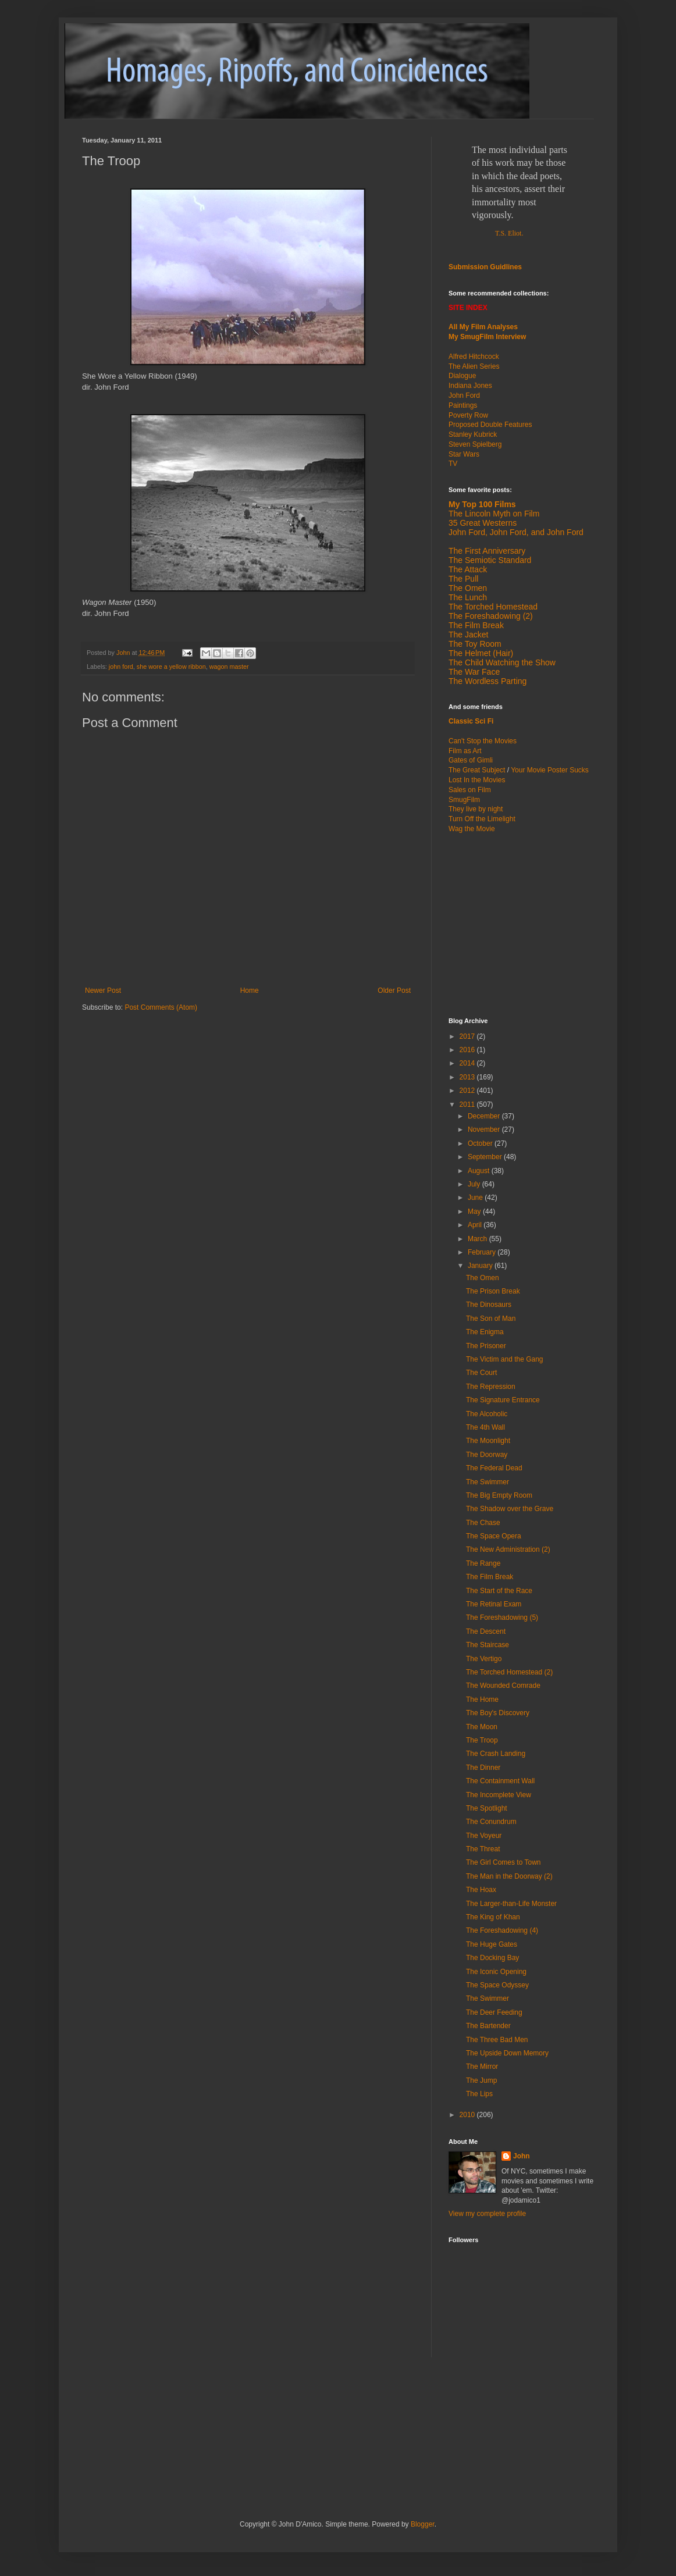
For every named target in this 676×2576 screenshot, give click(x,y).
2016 (468, 1050)
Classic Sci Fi (471, 721)
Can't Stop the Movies (483, 741)
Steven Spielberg (475, 444)
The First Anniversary (487, 550)
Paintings (463, 405)
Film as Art (465, 751)
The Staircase (487, 1645)
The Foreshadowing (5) (502, 1617)
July (475, 1184)
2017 (468, 1036)
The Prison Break (493, 1291)
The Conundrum (491, 1822)
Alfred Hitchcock (474, 356)
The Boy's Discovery (497, 1713)
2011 (468, 1104)
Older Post (394, 990)
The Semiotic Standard (490, 560)
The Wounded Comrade (503, 1685)
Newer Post (103, 990)
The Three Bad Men (497, 2040)
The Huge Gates (491, 1944)
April (475, 1225)
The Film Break (476, 625)
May (475, 1211)
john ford (121, 666)
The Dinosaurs (488, 1305)
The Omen (482, 1278)
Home (249, 990)
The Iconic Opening (496, 1972)
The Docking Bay (492, 1958)
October (481, 1143)
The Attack (468, 569)
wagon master (229, 666)
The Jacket (468, 634)
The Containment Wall (500, 1781)
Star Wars (464, 454)
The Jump (481, 2080)
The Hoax (481, 1890)
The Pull (463, 578)
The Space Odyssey (497, 1985)
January (481, 1266)
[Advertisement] (521, 924)
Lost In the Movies (477, 780)
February (482, 1252)
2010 (468, 2115)
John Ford (464, 395)
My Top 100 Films (482, 504)
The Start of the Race (499, 1591)
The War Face (474, 671)
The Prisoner (486, 1346)
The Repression (490, 1387)
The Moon (481, 1727)
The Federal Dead (494, 1468)
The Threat (483, 1849)
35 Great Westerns (483, 523)
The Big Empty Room (499, 1495)
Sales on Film (470, 790)
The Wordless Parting (487, 681)
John (521, 2156)
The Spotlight (486, 1808)
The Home (482, 1699)
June (476, 1197)
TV (453, 463)
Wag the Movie (472, 829)
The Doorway (486, 1455)
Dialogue (462, 376)
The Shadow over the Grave (509, 1509)
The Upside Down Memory (507, 2053)
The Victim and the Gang (504, 1359)
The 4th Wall (485, 1427)
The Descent (486, 1631)
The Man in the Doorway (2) (509, 1876)
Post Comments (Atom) (160, 1007)
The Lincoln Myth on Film (494, 513)
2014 (468, 1063)
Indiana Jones (470, 386)
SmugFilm (464, 800)
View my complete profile (487, 2214)
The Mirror (482, 2066)
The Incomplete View (498, 1795)
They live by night (476, 809)
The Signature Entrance (503, 1400)
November (485, 1129)
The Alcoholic (486, 1414)
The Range (483, 1563)
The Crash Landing (495, 1754)
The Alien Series (474, 366)
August (480, 1171)
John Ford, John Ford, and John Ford (516, 532)
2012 (468, 1090)
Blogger (423, 2524)
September (486, 1157)
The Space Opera (493, 1536)
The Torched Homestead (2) (509, 1672)
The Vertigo (483, 1659)
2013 (468, 1077)
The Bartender (488, 2026)
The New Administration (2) (508, 1549)
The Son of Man (490, 1318)
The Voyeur (483, 1836)
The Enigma (485, 1332)
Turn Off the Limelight (482, 819)
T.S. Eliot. (509, 233)
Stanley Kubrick (473, 434)
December (485, 1116)
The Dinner (483, 1767)
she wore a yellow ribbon (171, 666)
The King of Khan (493, 1917)
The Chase (483, 1523)
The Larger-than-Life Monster (511, 1904)
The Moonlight (488, 1441)
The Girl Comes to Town (503, 1862)
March (478, 1239)
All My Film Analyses (483, 327)
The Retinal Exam (493, 1604)
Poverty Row (468, 415)
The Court (481, 1373)
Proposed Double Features (490, 425)
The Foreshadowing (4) (502, 1930)
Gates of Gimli (471, 760)
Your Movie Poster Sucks (550, 770)
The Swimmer (487, 1482)
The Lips (479, 2094)
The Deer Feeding (494, 2012)
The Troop (482, 1740)
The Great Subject (477, 770)
